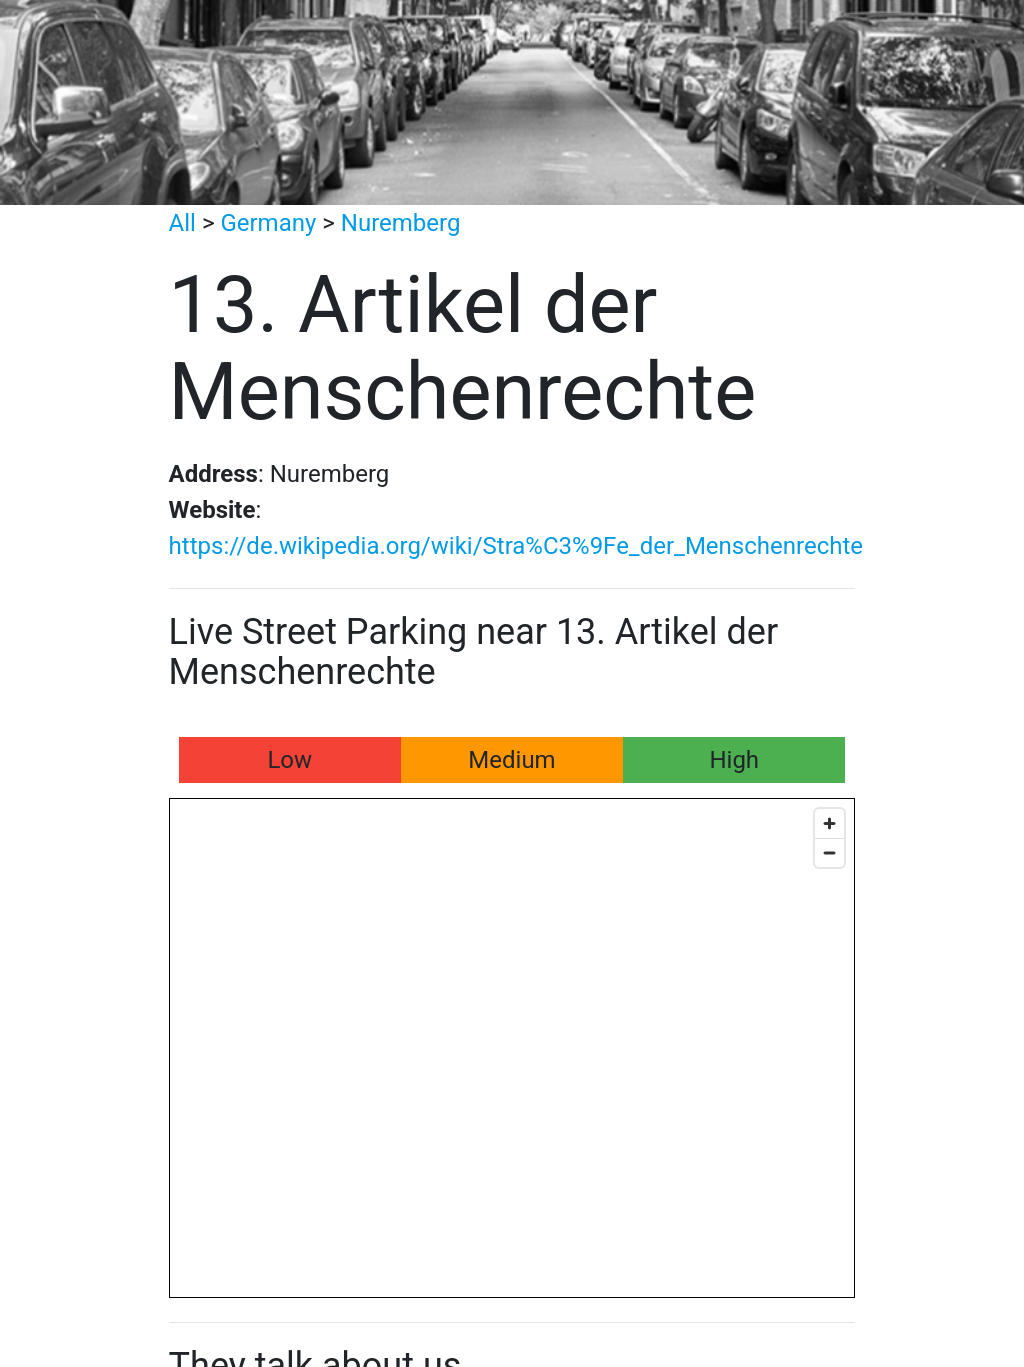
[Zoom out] (829, 852)
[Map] (512, 1048)
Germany (268, 223)
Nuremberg (401, 223)
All (182, 223)
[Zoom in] (829, 823)
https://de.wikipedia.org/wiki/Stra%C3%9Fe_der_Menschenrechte (516, 546)
